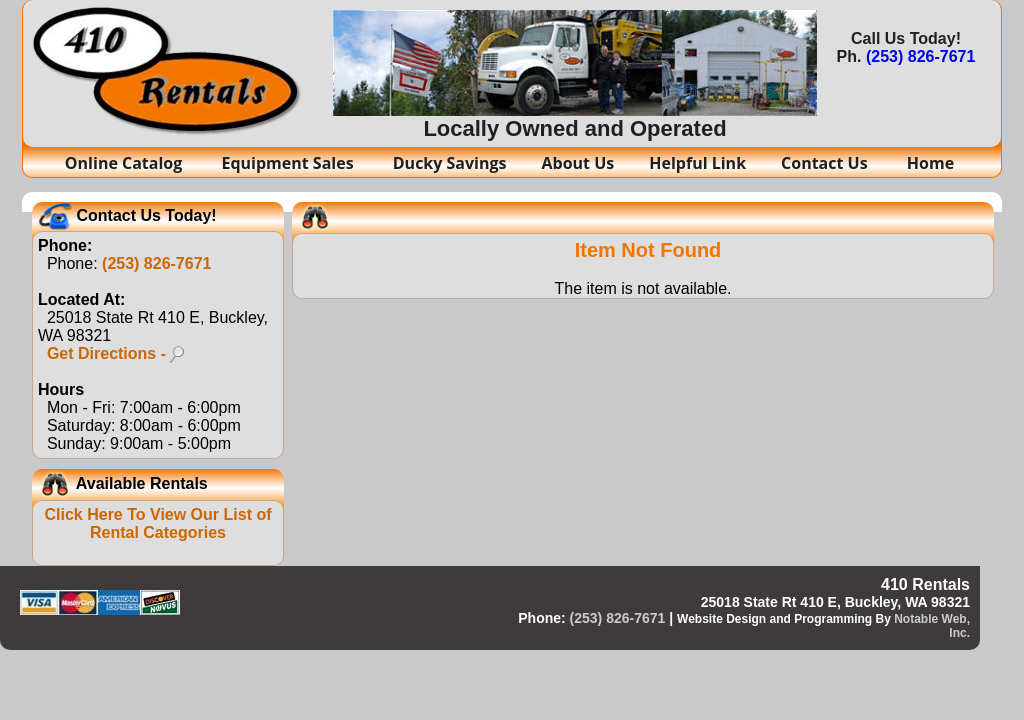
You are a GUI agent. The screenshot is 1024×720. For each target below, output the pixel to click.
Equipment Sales (289, 163)
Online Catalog (126, 163)
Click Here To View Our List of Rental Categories (157, 523)
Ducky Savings (450, 163)
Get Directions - (116, 353)
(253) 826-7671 (920, 56)
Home (930, 163)
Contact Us (826, 163)
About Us (578, 163)
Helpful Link (697, 163)
